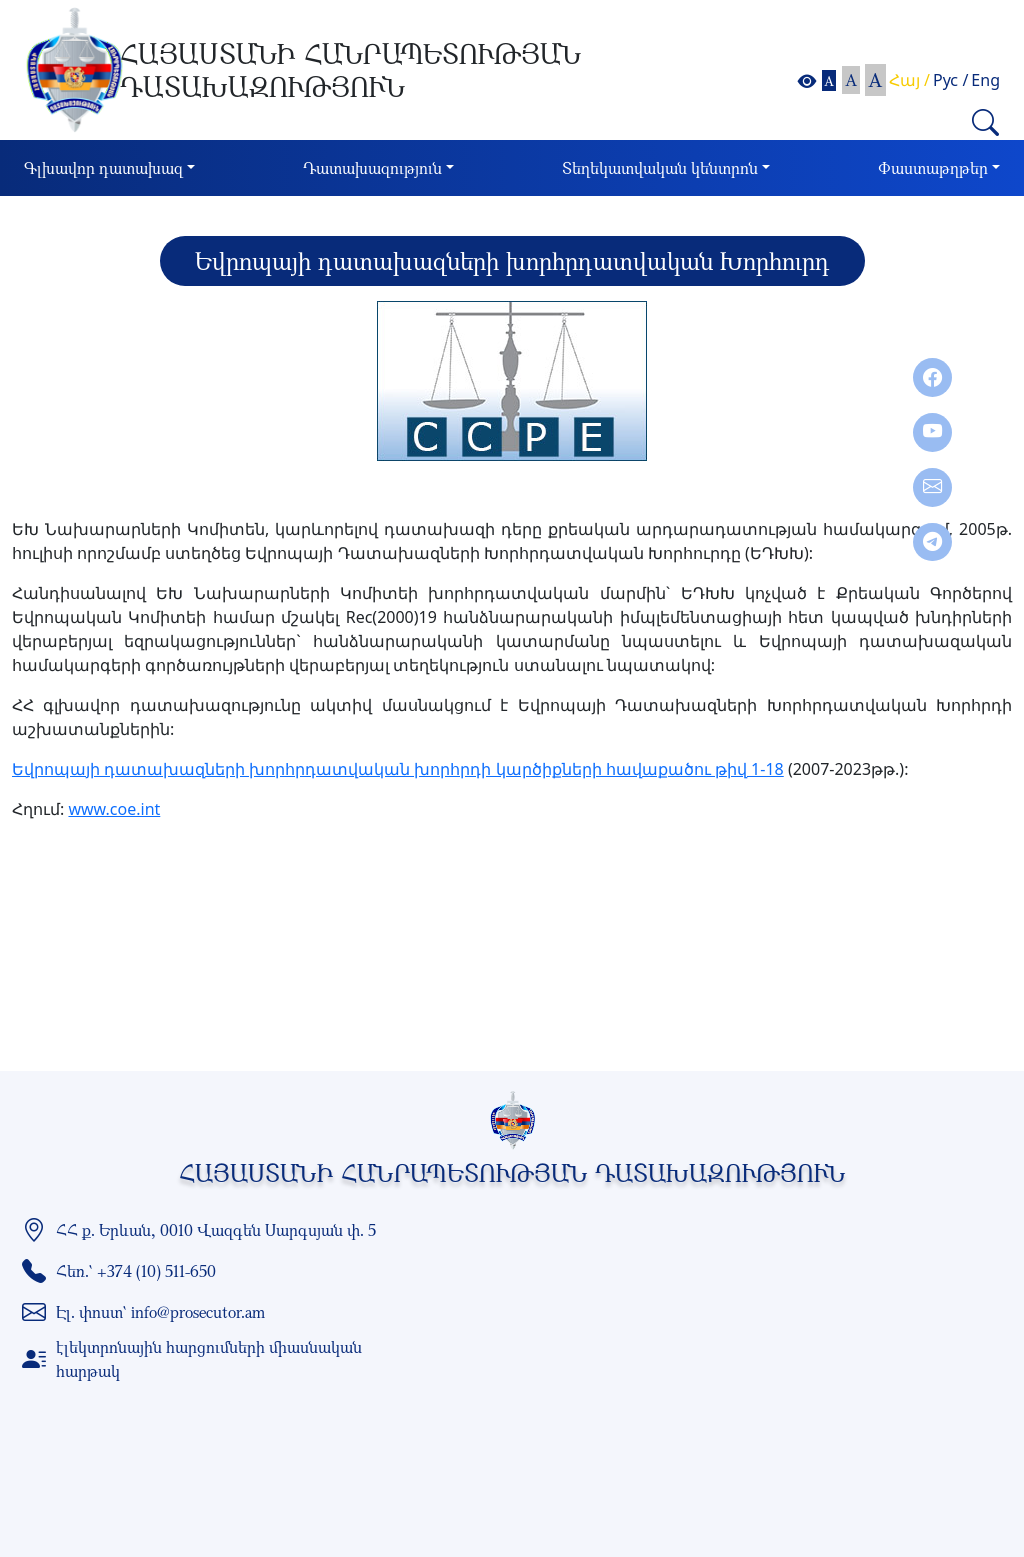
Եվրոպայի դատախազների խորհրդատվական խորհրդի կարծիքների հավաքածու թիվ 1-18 (398, 769)
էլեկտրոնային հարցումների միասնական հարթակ (209, 1359)
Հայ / (909, 80)
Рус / (950, 80)
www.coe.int (114, 809)
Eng (985, 80)
